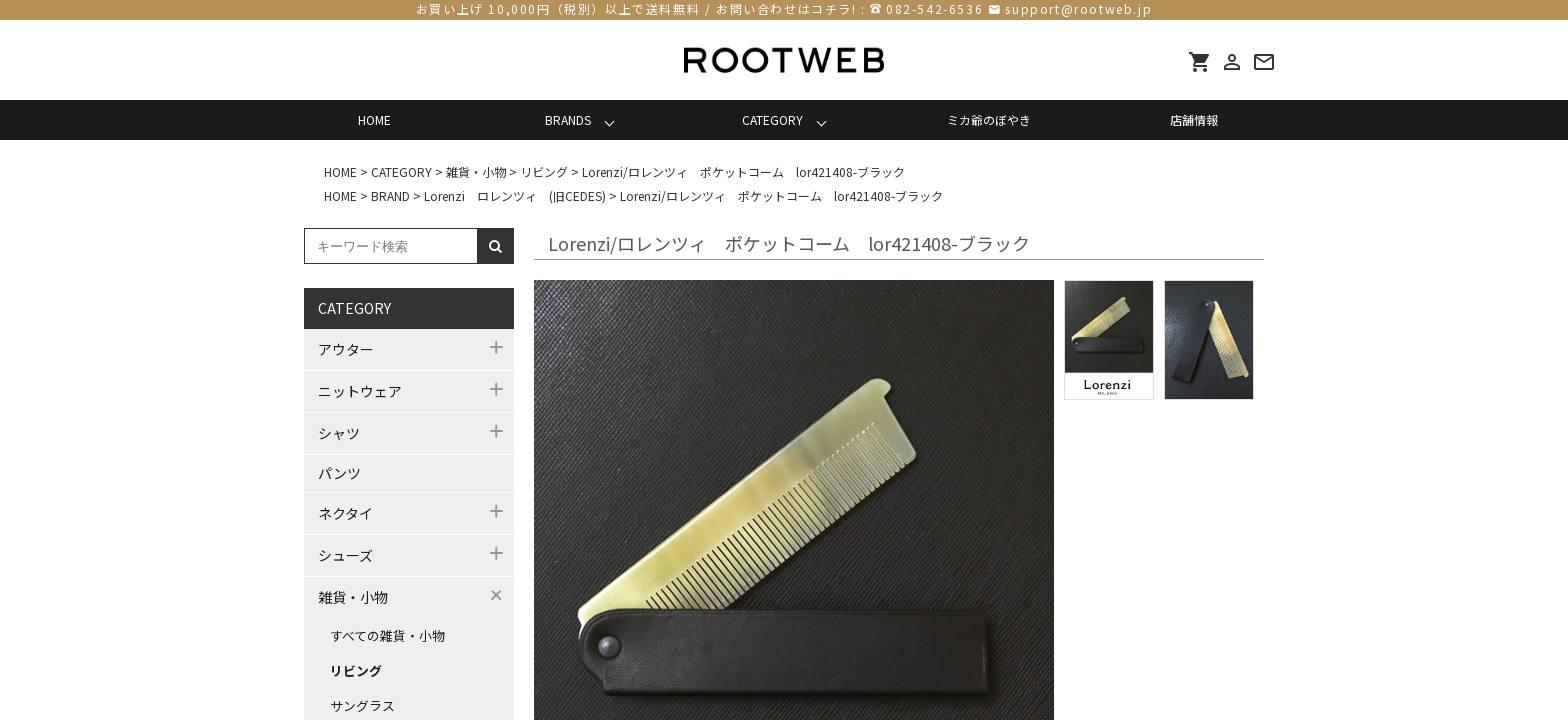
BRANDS (568, 119)
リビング (356, 670)
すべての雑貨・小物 (387, 635)
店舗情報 (1194, 119)
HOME (374, 119)
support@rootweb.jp (1078, 8)
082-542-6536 (934, 8)
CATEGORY (772, 119)
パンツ (339, 473)
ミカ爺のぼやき (989, 119)
